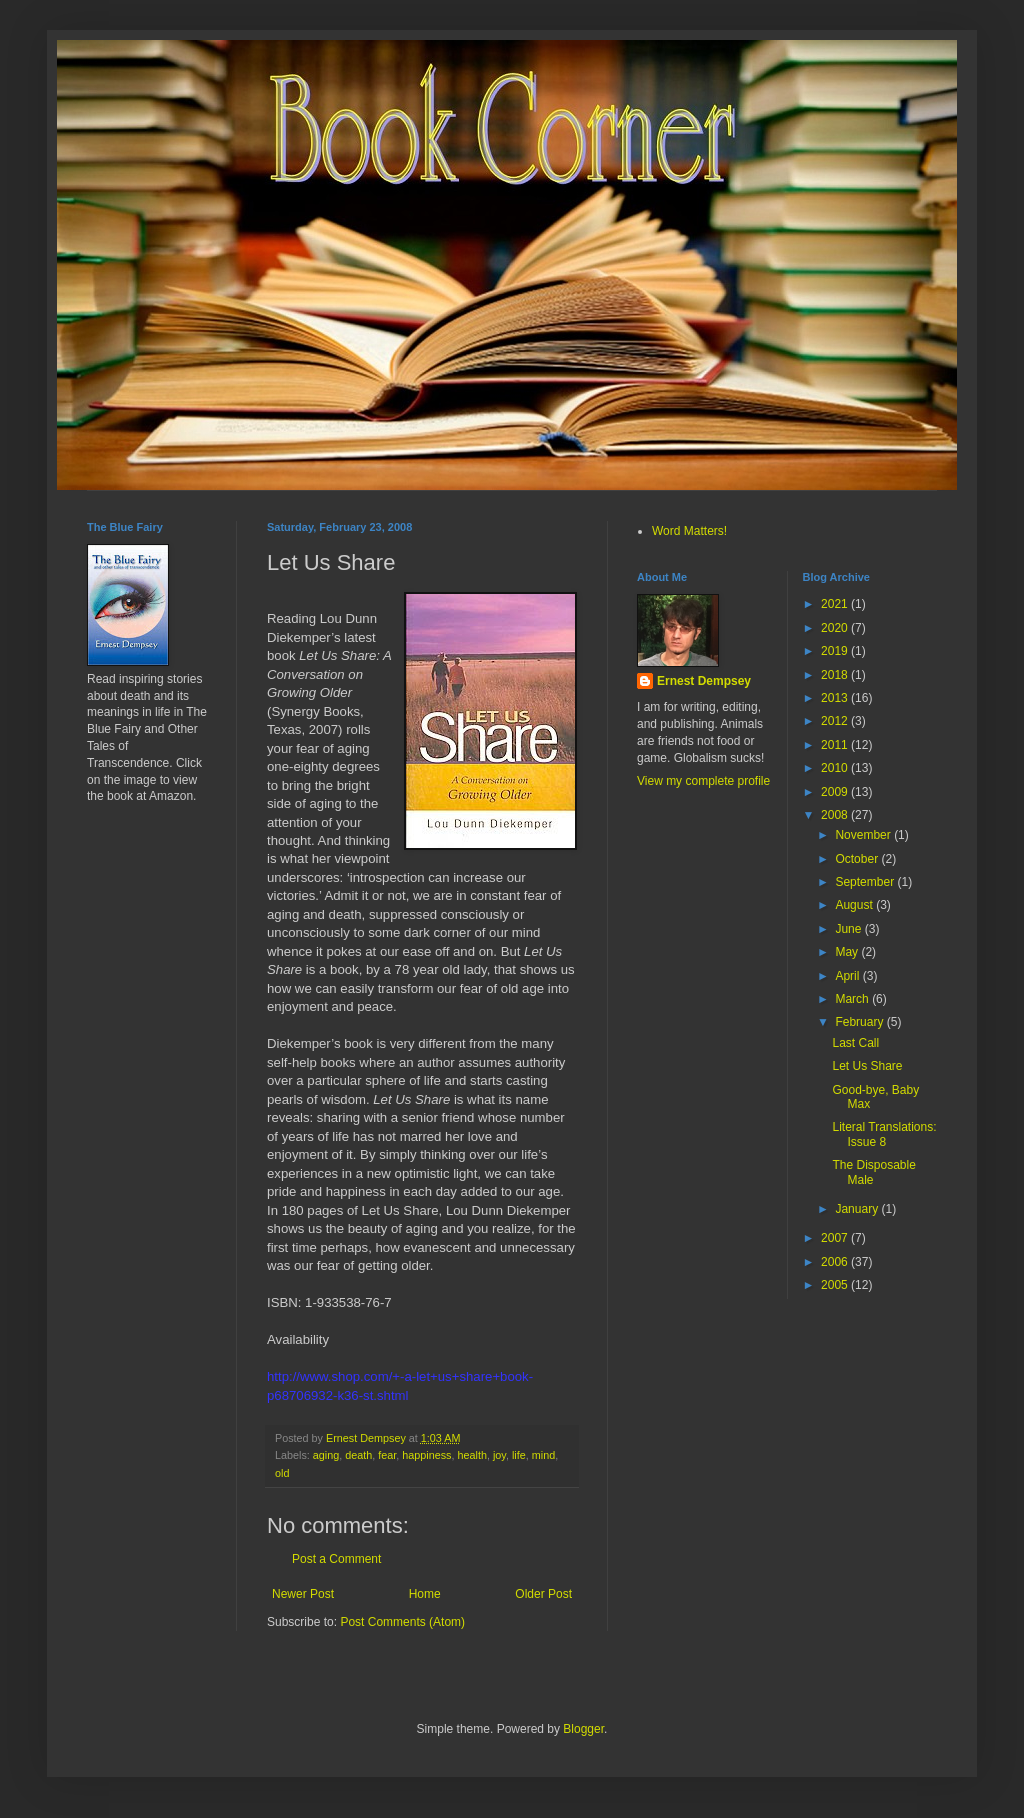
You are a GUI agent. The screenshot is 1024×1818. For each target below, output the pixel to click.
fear (387, 1455)
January (858, 1209)
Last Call (855, 1043)
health (472, 1455)
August (855, 905)
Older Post (543, 1594)
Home (425, 1594)
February (860, 1022)
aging (326, 1455)
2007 (836, 1238)
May (848, 952)
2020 (836, 628)
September (866, 882)
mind (543, 1455)
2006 (836, 1262)
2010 (836, 768)
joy (499, 1455)
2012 (836, 721)
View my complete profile (703, 781)
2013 (836, 698)
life (519, 1455)
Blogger (583, 1729)
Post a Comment (336, 1559)
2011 (836, 745)
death (358, 1455)
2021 (836, 604)
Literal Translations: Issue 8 (884, 1134)
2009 (836, 792)
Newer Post (303, 1594)
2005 (836, 1285)
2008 (836, 815)
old (282, 1473)
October (858, 859)
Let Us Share (867, 1066)
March (853, 999)
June (849, 929)
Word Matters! (689, 531)
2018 (836, 675)
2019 (836, 651)
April (848, 976)
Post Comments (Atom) (402, 1622)
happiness (426, 1455)
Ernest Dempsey (704, 681)
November (864, 835)
